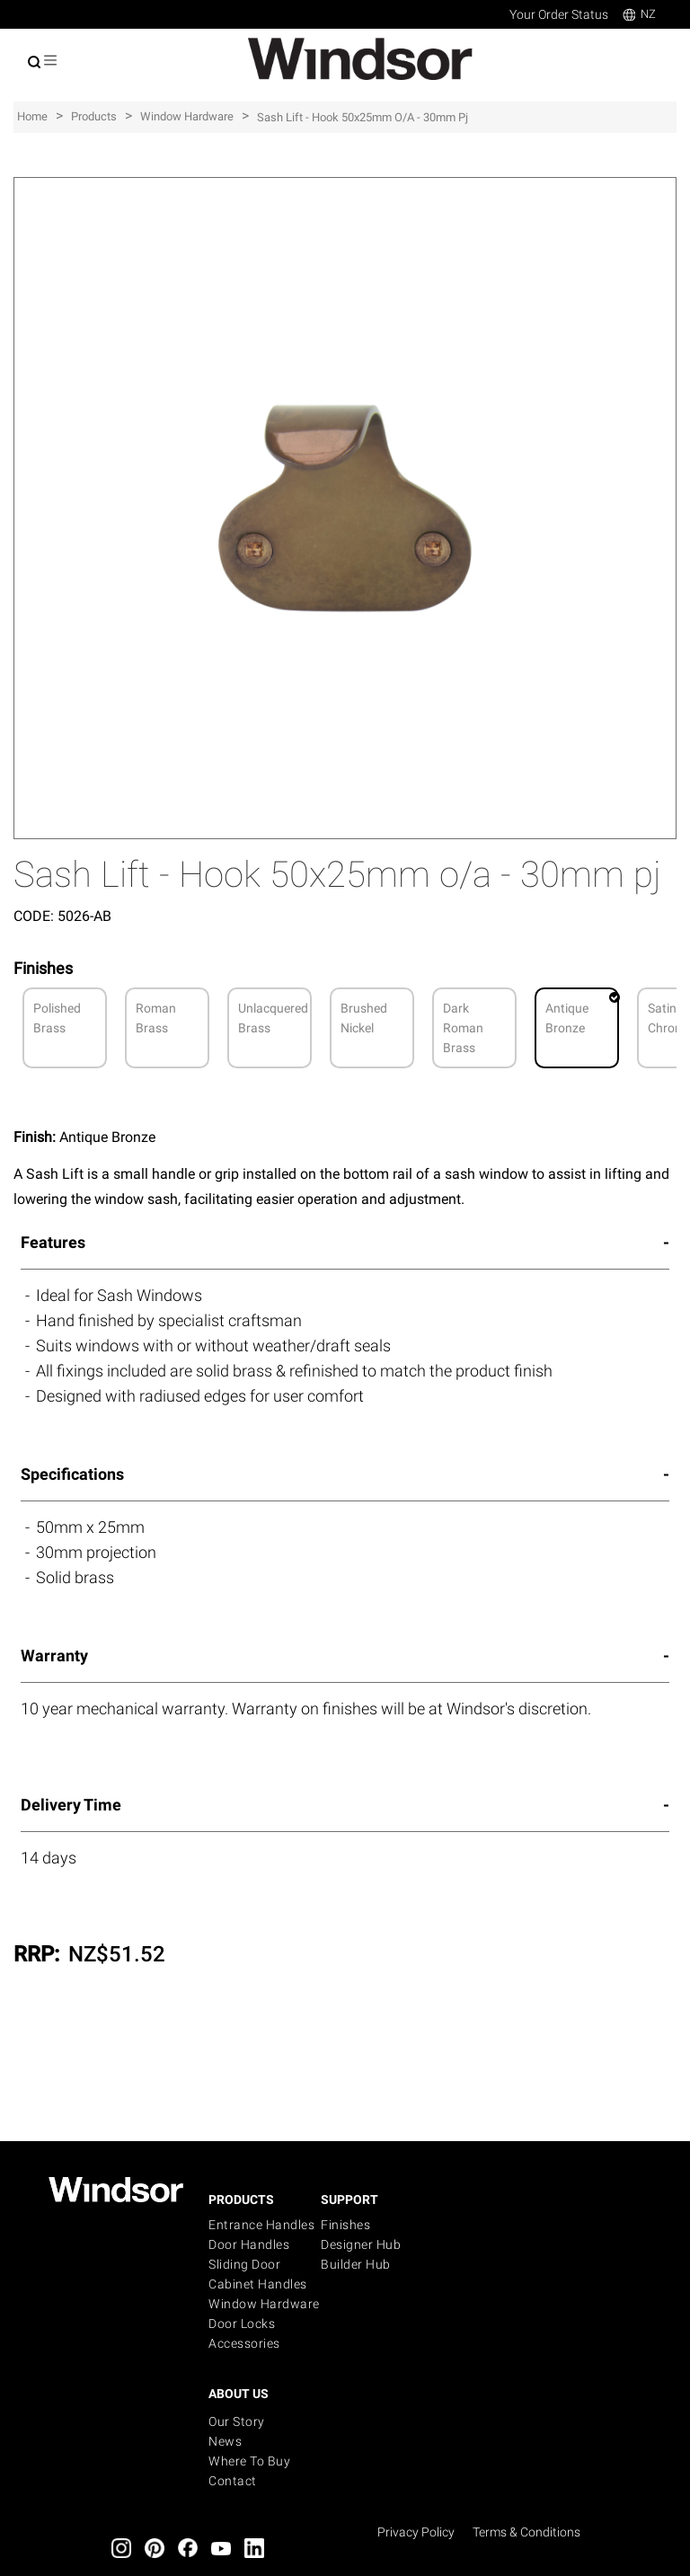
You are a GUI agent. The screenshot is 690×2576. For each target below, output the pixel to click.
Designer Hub (361, 2244)
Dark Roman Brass (463, 1028)
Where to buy (249, 2461)
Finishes (345, 2224)
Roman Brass (156, 1018)
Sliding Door (244, 2264)
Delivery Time (71, 1804)
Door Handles (248, 2244)
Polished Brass (57, 1018)
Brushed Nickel (364, 1018)
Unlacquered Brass (273, 1018)
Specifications (72, 1474)
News (225, 2441)
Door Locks (241, 2323)
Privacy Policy (416, 2532)
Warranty (54, 1655)
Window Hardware (264, 2304)
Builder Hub (356, 2264)
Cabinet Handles (257, 2284)
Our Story (236, 2421)
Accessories (244, 2343)
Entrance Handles (261, 2224)
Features (53, 1242)
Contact (232, 2481)
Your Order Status (558, 14)
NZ (639, 14)
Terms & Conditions (526, 2532)
